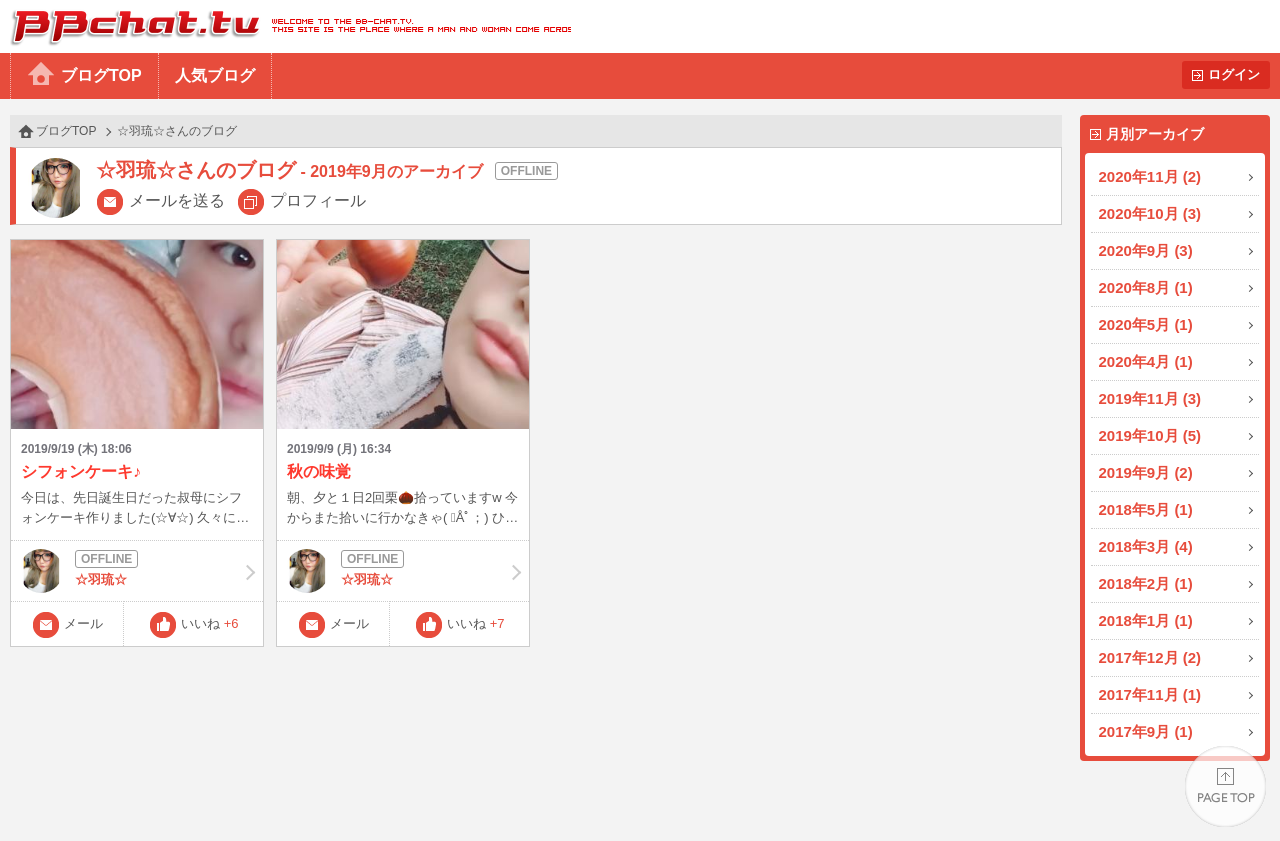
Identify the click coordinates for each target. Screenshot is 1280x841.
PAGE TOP (1225, 786)
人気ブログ (215, 75)
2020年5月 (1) (1146, 324)
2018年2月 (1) (1146, 583)
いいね (210, 623)
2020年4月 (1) (1146, 361)
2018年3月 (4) (1146, 546)
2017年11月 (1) (1150, 694)
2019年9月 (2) (1146, 472)
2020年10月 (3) (1150, 213)
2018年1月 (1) (1146, 620)
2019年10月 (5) (1150, 435)
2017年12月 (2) (1150, 657)
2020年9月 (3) (1146, 250)
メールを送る (177, 200)
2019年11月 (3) (1150, 398)
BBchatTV (285, 26)
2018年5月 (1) (1146, 509)
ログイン (1234, 74)
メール (83, 623)
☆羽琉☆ (137, 571)
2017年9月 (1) (1146, 731)
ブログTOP (101, 75)
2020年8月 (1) (1146, 287)
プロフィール (318, 200)
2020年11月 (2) (1150, 176)
